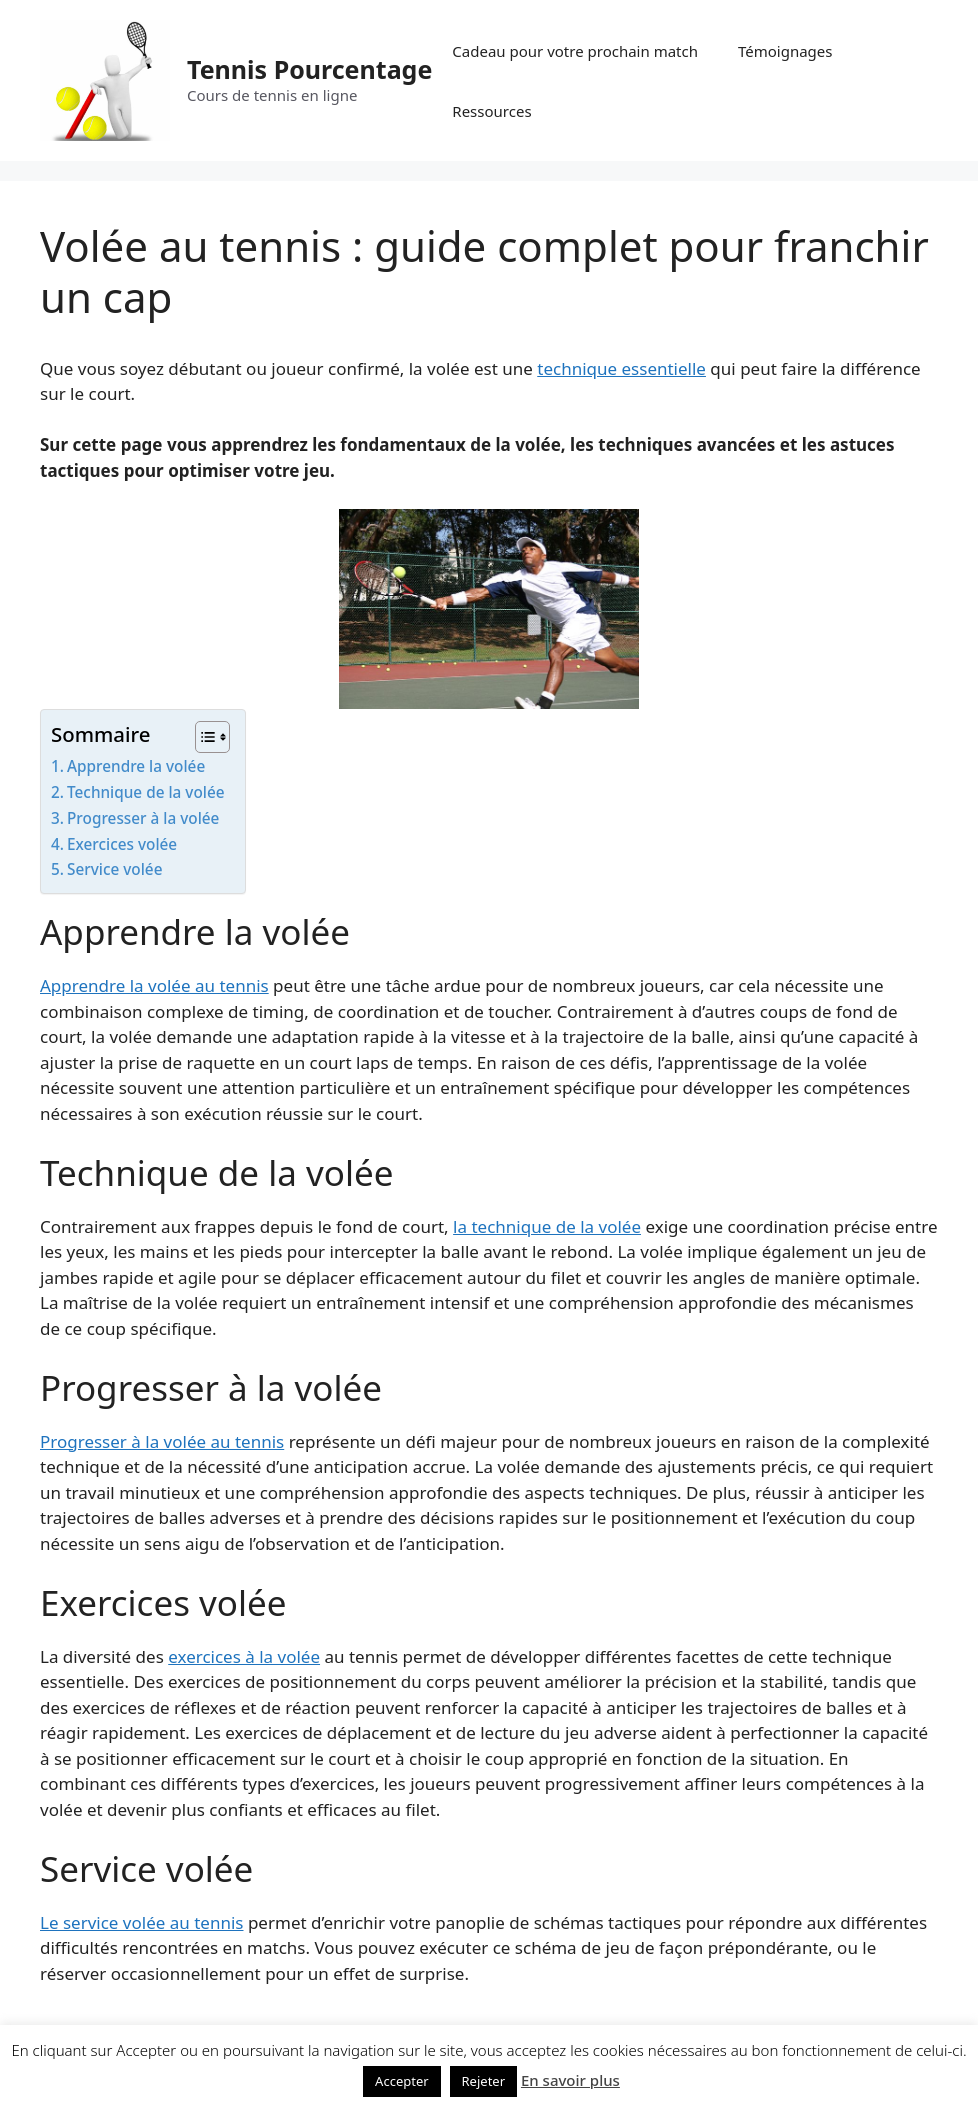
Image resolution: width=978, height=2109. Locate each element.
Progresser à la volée (143, 818)
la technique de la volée (547, 1226)
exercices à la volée (244, 1656)
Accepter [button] (402, 2081)
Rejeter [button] (484, 2081)
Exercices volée (122, 844)
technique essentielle (621, 368)
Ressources (491, 111)
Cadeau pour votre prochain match (575, 51)
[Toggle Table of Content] (202, 737)
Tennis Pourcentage (309, 69)
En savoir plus (570, 2080)
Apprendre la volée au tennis (154, 985)
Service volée (114, 869)
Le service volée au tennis (142, 1922)
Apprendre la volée (136, 766)
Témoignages (785, 51)
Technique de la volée (145, 792)
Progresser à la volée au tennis (162, 1441)
